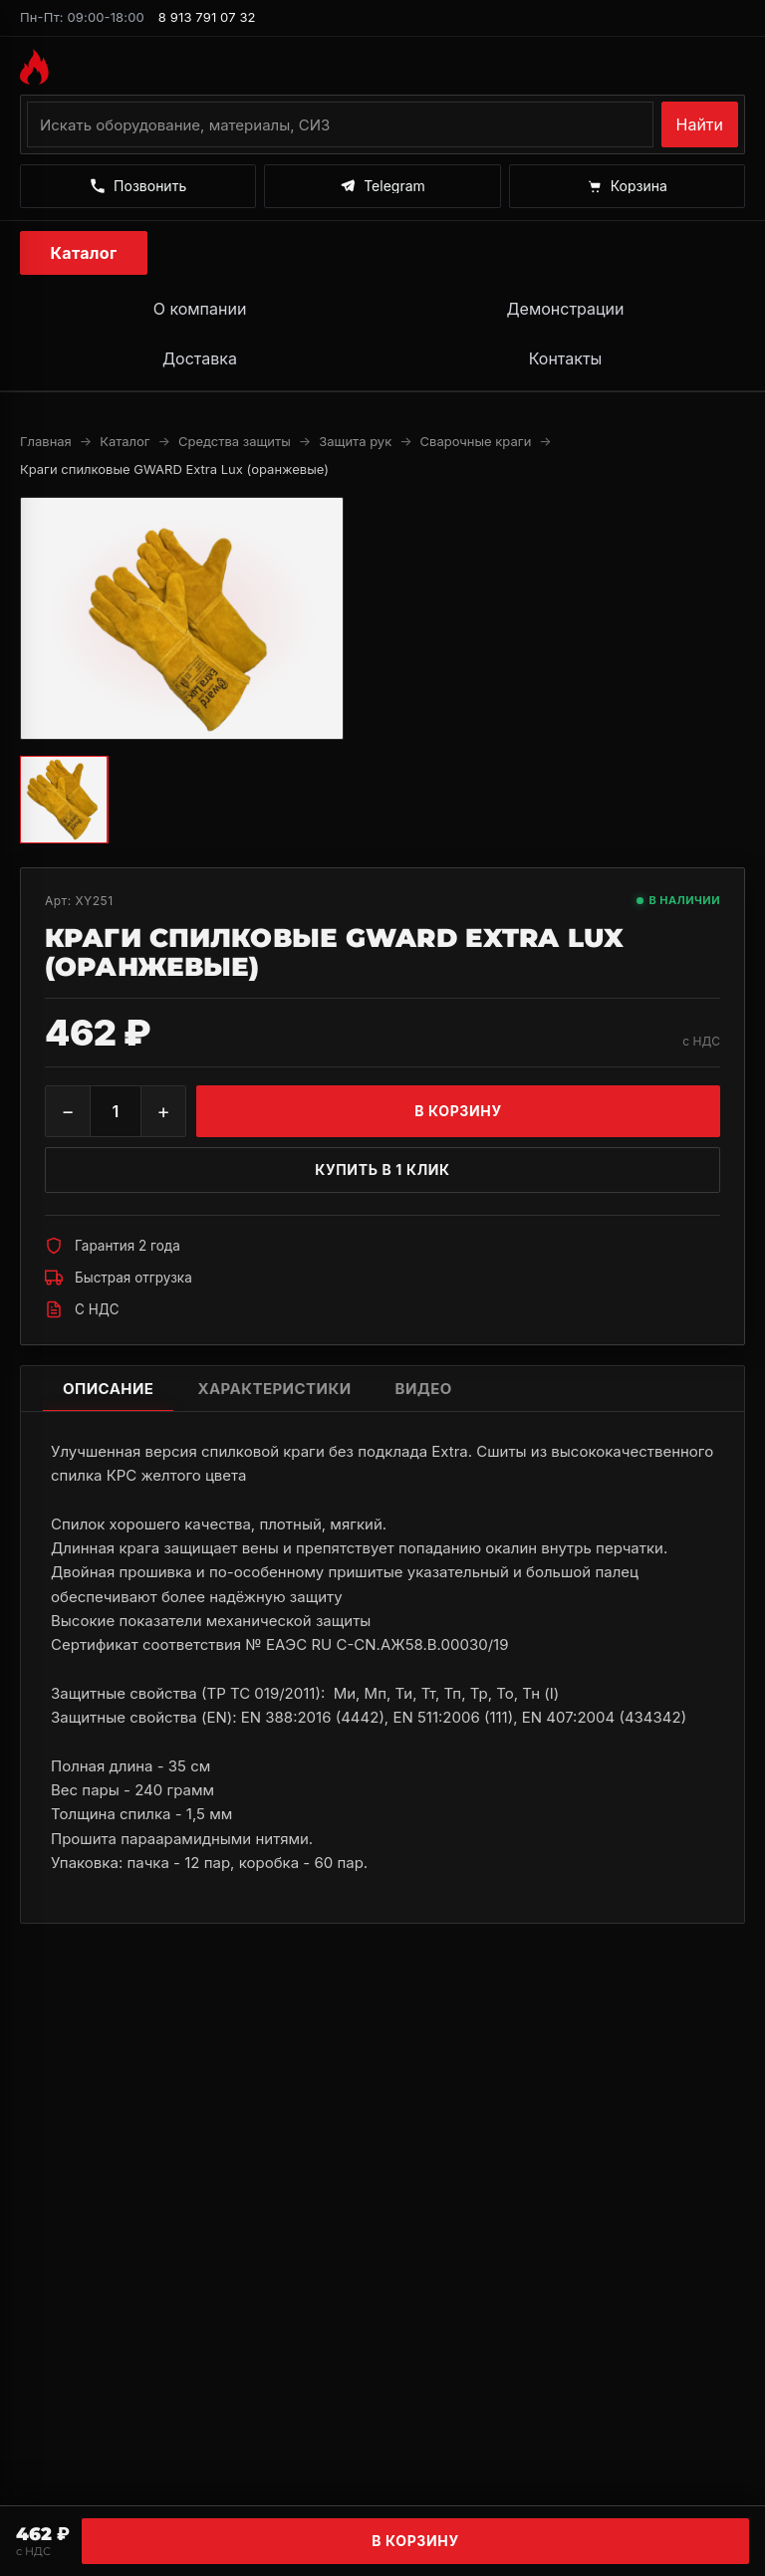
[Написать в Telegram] (382, 186)
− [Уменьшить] (67, 1111)
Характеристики (274, 1388)
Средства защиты (234, 441)
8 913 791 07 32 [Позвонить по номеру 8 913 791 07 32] (207, 17)
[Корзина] (627, 186)
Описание (108, 1388)
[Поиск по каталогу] (340, 124)
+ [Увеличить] (162, 1111)
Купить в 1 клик (382, 1169)
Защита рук (355, 441)
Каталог (84, 253)
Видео (423, 1388)
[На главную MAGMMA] (382, 67)
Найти (700, 124)
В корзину (415, 2540)
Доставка (199, 358)
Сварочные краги (476, 441)
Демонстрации (565, 309)
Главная (46, 441)
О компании (200, 309)
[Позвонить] (138, 186)
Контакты (566, 358)
